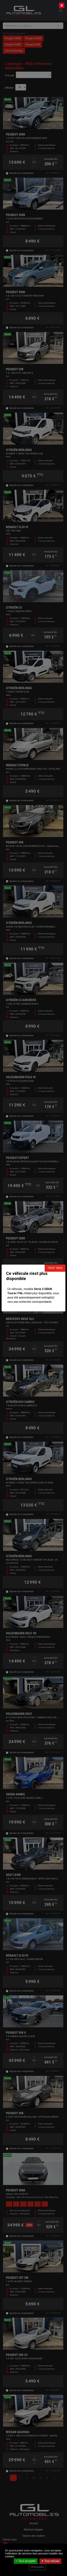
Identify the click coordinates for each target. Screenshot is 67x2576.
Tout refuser (50, 2561)
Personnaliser (37, 2567)
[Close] (61, 5)
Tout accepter (26, 2561)
